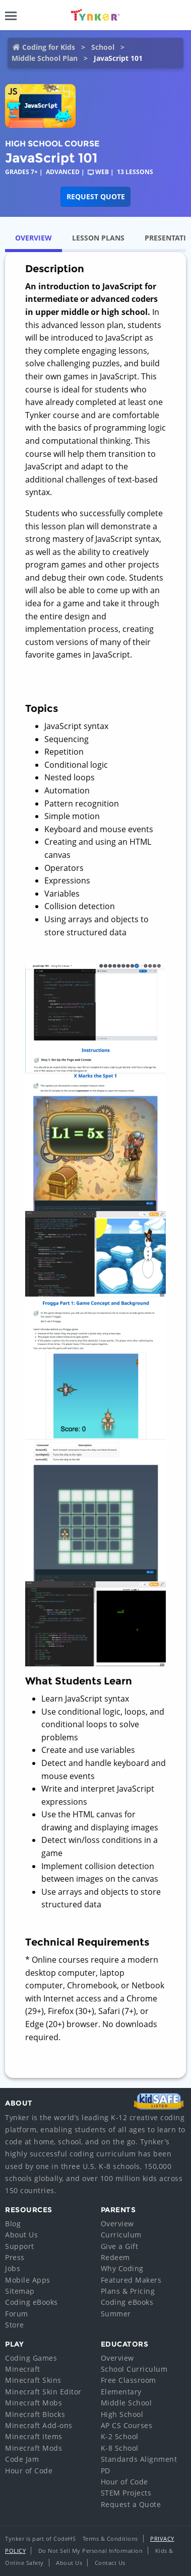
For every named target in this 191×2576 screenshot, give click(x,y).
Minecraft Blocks (35, 2414)
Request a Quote (131, 2504)
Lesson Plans (98, 238)
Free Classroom (128, 2380)
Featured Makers (131, 2280)
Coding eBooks (31, 2302)
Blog (13, 2223)
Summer (116, 2313)
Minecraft (22, 2369)
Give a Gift (120, 2246)
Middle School (126, 2402)
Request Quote (96, 196)
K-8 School (120, 2448)
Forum (16, 2313)
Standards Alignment (139, 2459)
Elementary (121, 2391)
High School (122, 2414)
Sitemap (20, 2291)
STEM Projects (126, 2493)
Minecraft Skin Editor (43, 2391)
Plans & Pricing (128, 2291)
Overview (33, 238)
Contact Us (110, 2562)
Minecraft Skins (33, 2380)
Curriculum (121, 2234)
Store (14, 2324)
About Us (21, 2234)
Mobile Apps (27, 2280)
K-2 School (120, 2436)
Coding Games (31, 2358)
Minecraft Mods (33, 2448)
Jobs (12, 2268)
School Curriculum (134, 2369)
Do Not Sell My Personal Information (90, 2550)
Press (15, 2257)
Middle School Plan (45, 58)
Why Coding (122, 2268)
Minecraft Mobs (33, 2402)
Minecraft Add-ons (39, 2425)
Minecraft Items (33, 2436)
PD (105, 2470)
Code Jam (22, 2459)
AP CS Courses (127, 2425)
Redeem (115, 2257)
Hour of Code (28, 2470)
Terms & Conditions (110, 2538)
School (102, 47)
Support (19, 2246)
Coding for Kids (48, 47)
